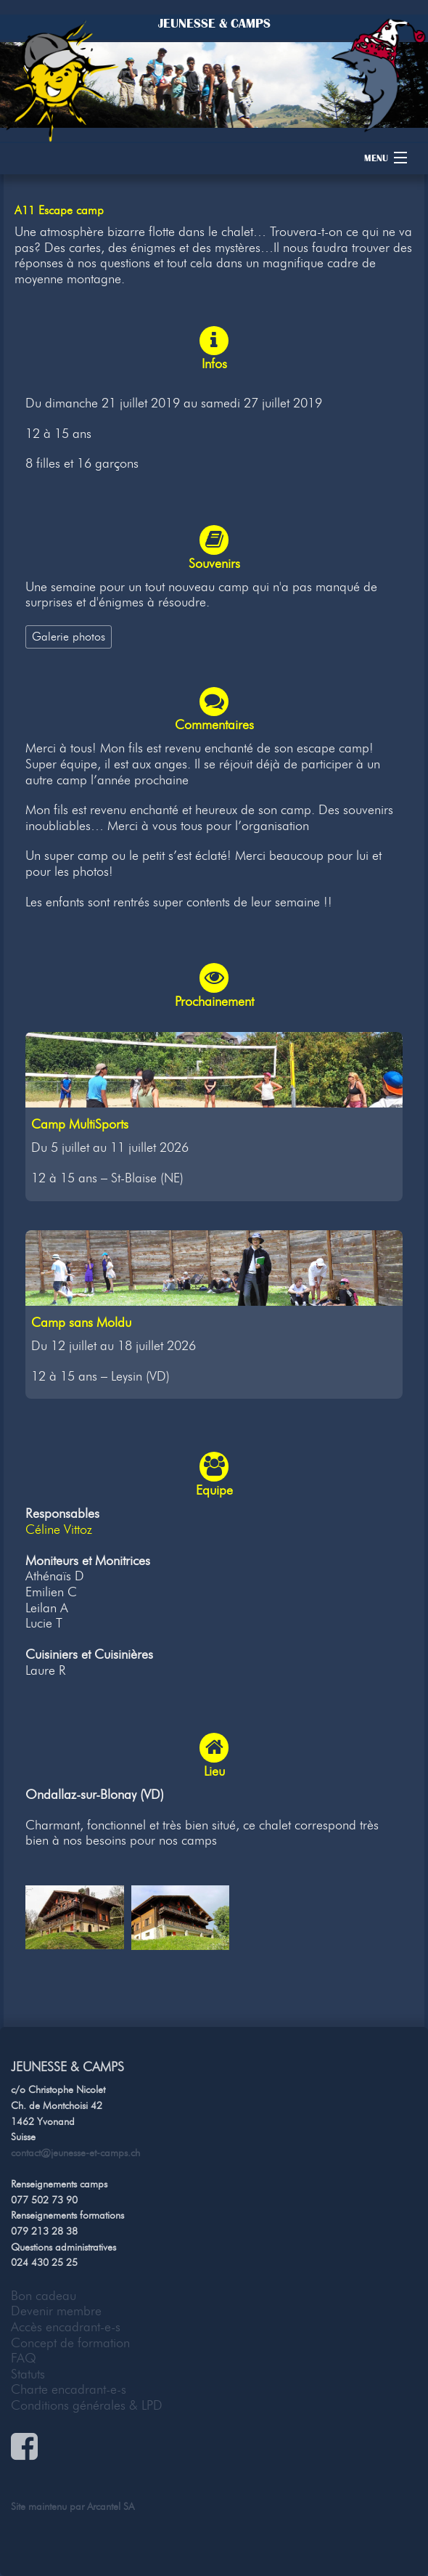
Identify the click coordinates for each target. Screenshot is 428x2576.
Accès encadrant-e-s (65, 2327)
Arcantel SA (110, 2506)
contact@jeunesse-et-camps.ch (75, 2152)
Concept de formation (70, 2343)
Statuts (28, 2374)
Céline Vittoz (58, 1529)
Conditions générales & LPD (86, 2405)
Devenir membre (56, 2311)
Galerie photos (68, 636)
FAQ (23, 2358)
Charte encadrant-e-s (68, 2389)
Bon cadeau (43, 2296)
